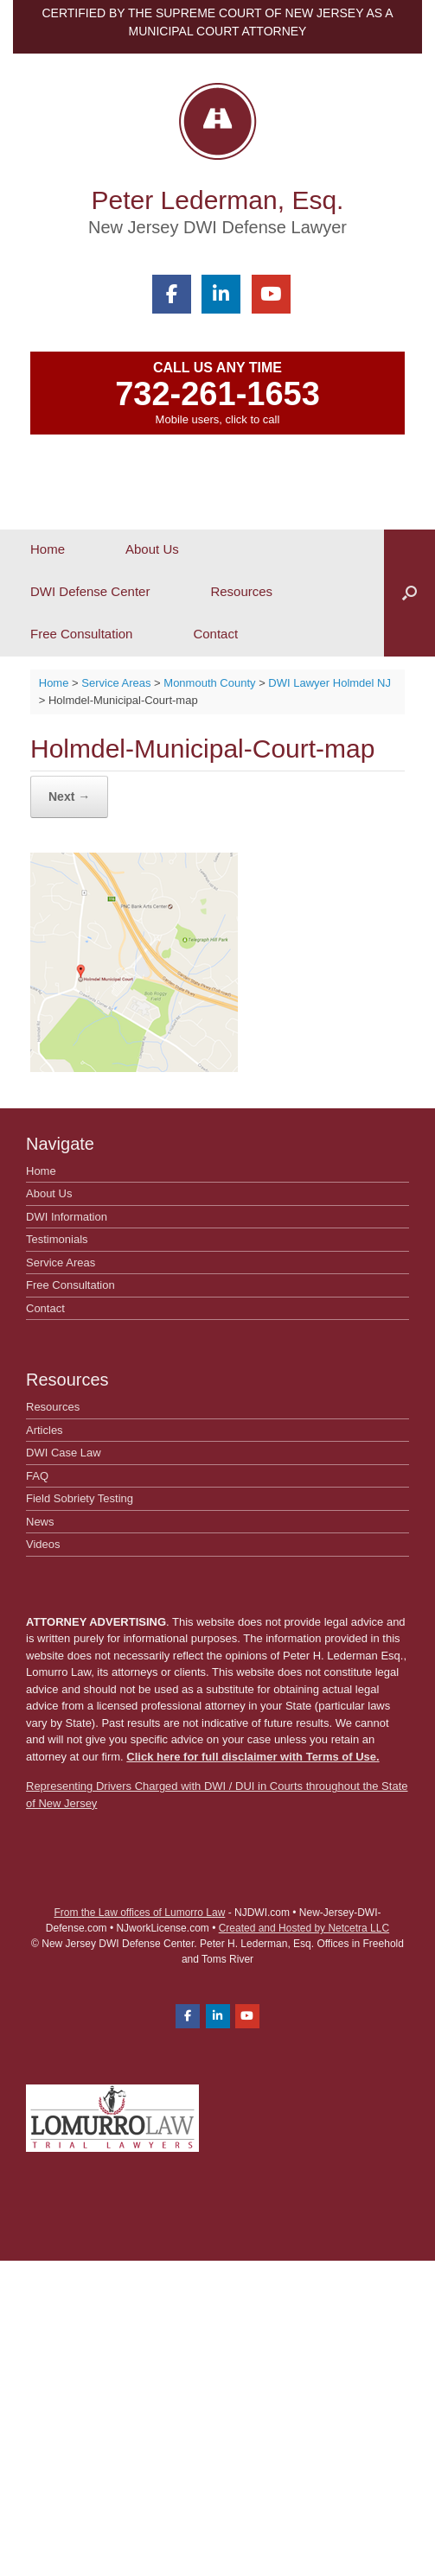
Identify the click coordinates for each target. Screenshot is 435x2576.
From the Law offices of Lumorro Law (139, 1913)
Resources (241, 591)
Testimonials (57, 1239)
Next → (69, 796)
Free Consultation (81, 633)
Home (47, 549)
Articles (44, 1430)
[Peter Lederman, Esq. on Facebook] (171, 294)
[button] (409, 593)
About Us (152, 549)
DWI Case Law (63, 1452)
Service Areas (60, 1262)
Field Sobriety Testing (79, 1498)
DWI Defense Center (90, 591)
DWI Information (66, 1216)
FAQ (37, 1475)
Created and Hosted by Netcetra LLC (304, 1928)
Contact (215, 633)
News (40, 1521)
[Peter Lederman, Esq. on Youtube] (271, 294)
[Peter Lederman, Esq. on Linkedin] (221, 294)
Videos (43, 1544)
